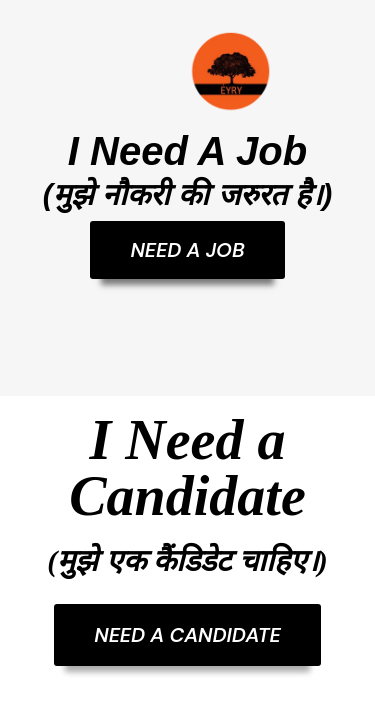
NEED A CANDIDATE (187, 635)
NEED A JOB (187, 250)
